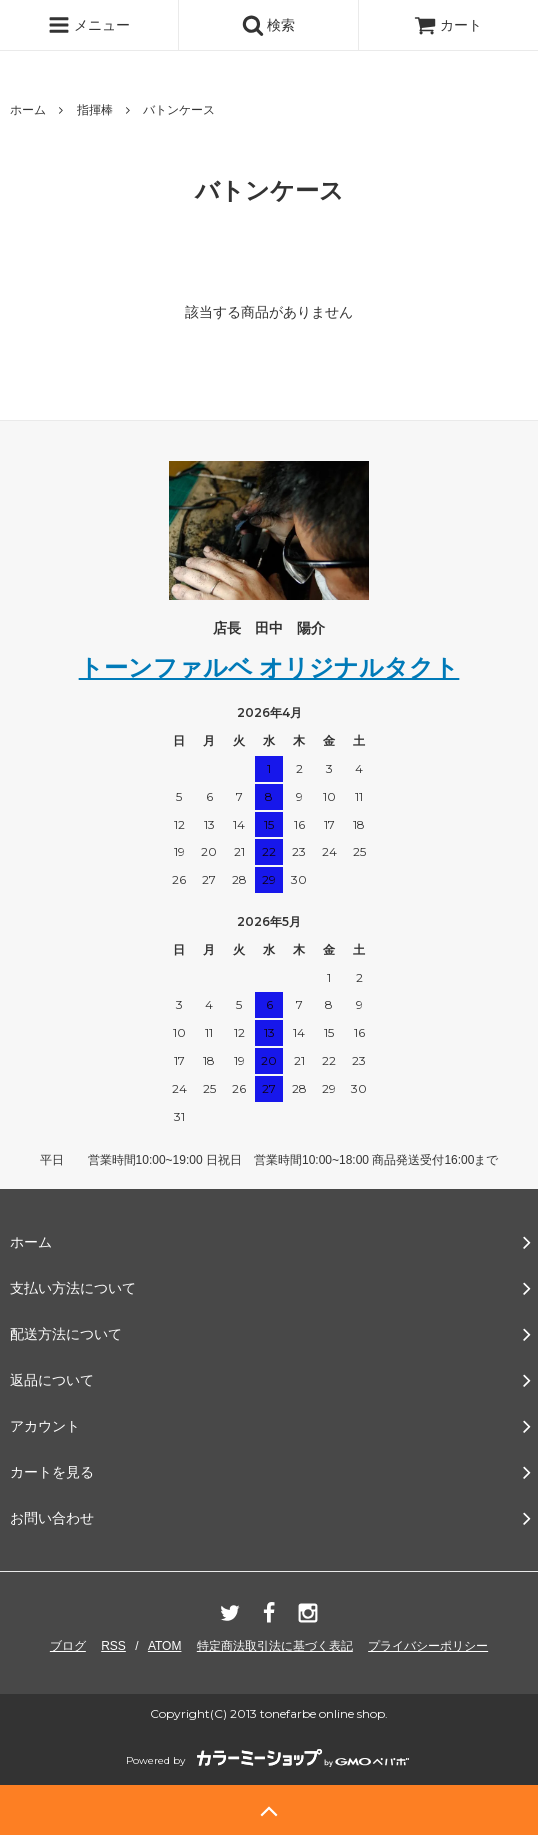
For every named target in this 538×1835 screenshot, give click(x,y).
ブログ (68, 1646)
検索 (269, 25)
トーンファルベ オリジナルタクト (269, 667)
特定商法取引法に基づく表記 (275, 1646)
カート (448, 25)
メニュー (89, 25)
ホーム (28, 110)
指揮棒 (95, 110)
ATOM (165, 1646)
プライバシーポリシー (428, 1646)
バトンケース (179, 110)
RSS (113, 1646)
